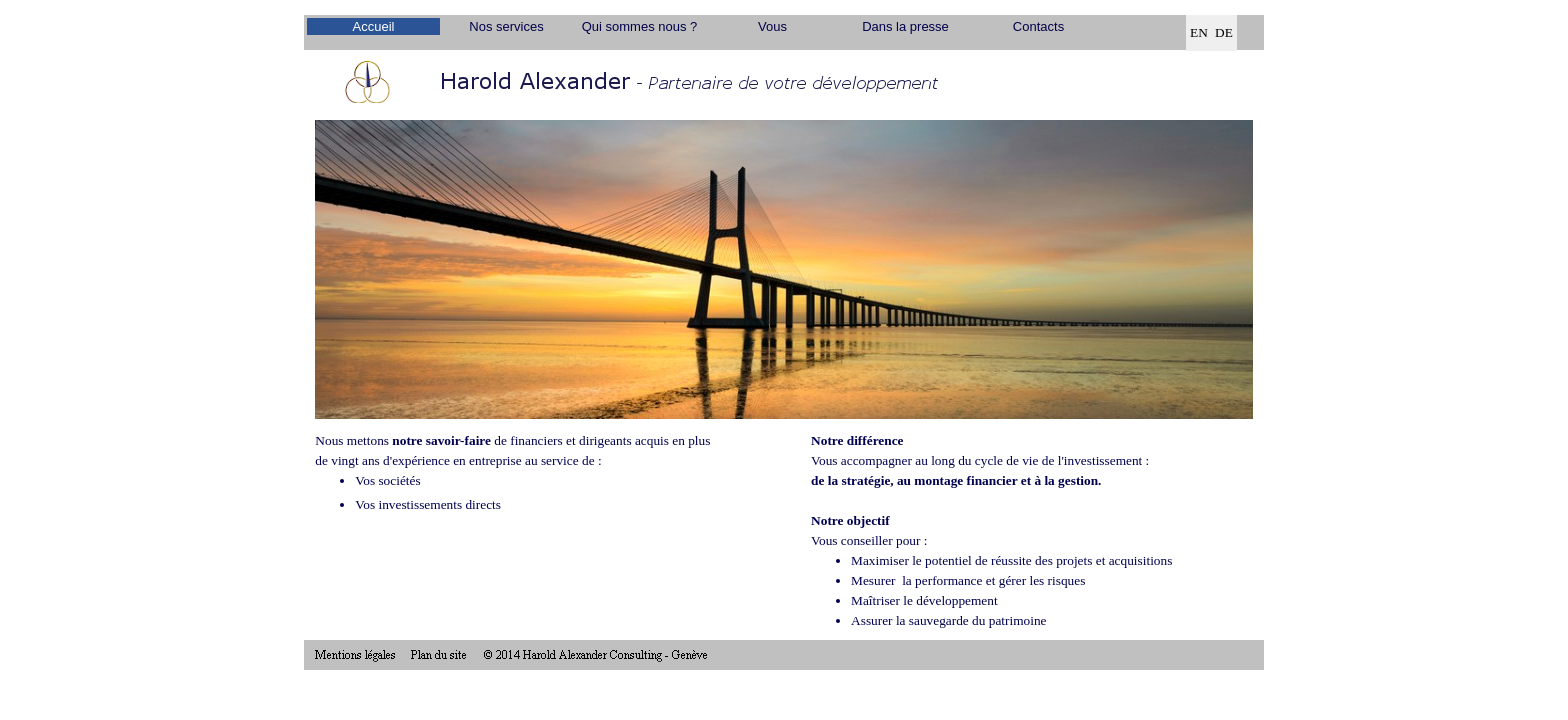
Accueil (374, 26)
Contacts (1038, 26)
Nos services (506, 26)
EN (1199, 32)
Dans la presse (905, 26)
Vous (772, 26)
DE (1224, 32)
